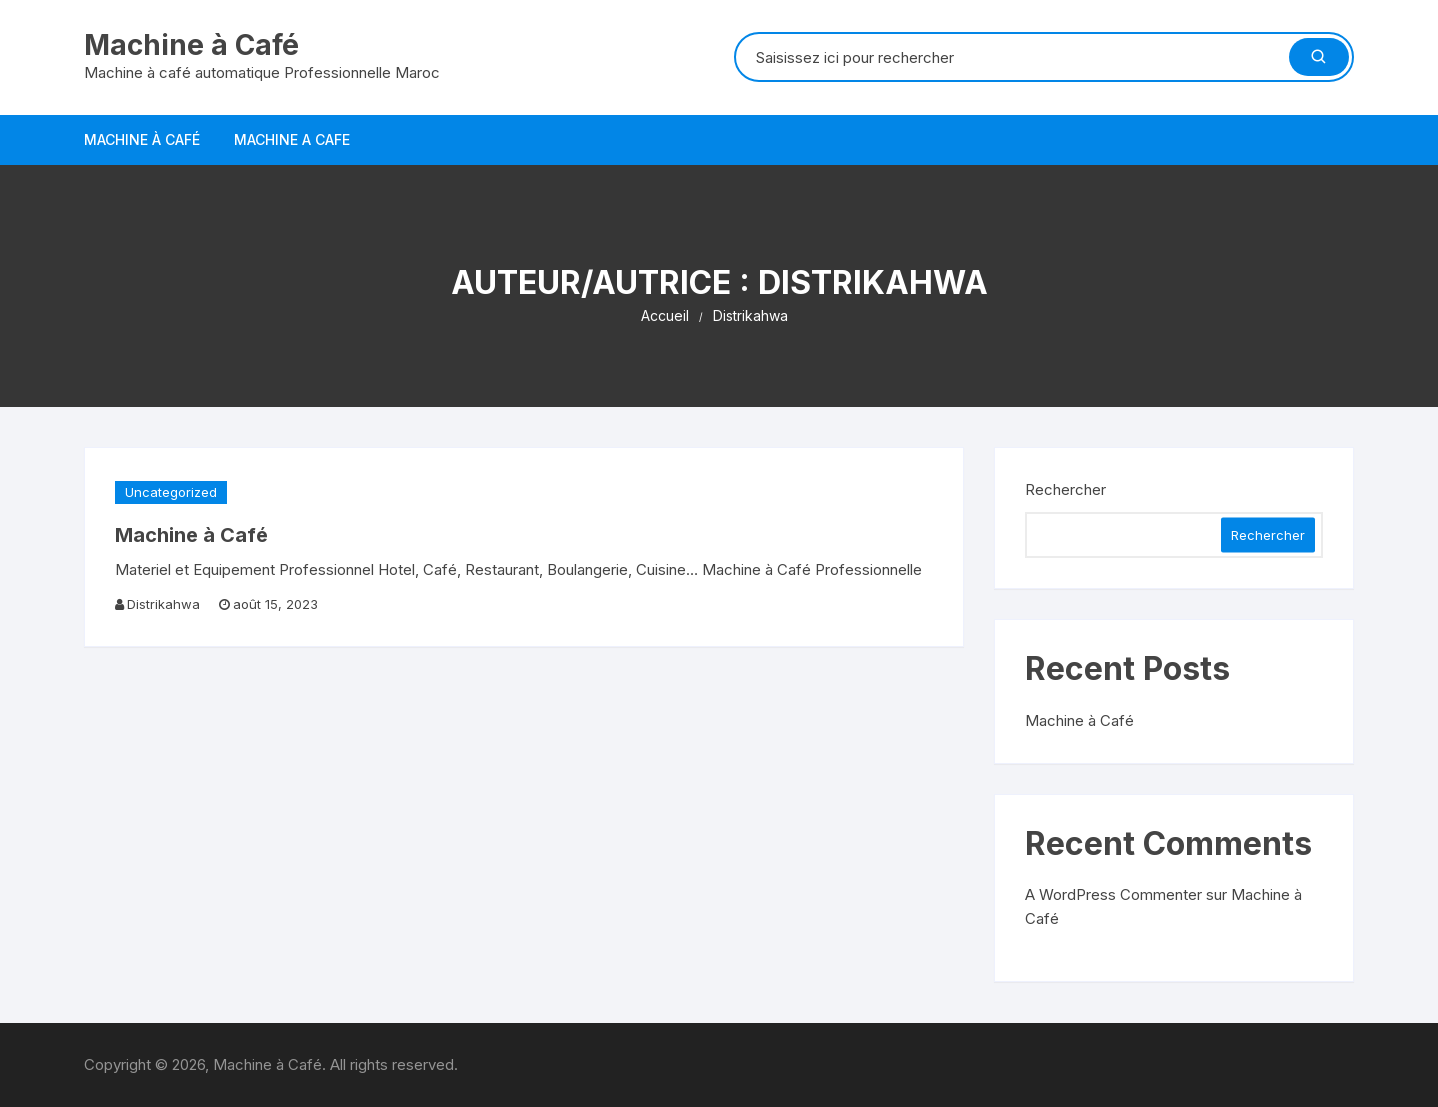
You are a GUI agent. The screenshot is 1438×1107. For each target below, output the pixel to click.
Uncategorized (171, 492)
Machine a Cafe (292, 139)
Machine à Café (191, 45)
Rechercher (1065, 489)
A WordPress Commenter (1113, 894)
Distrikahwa (163, 604)
